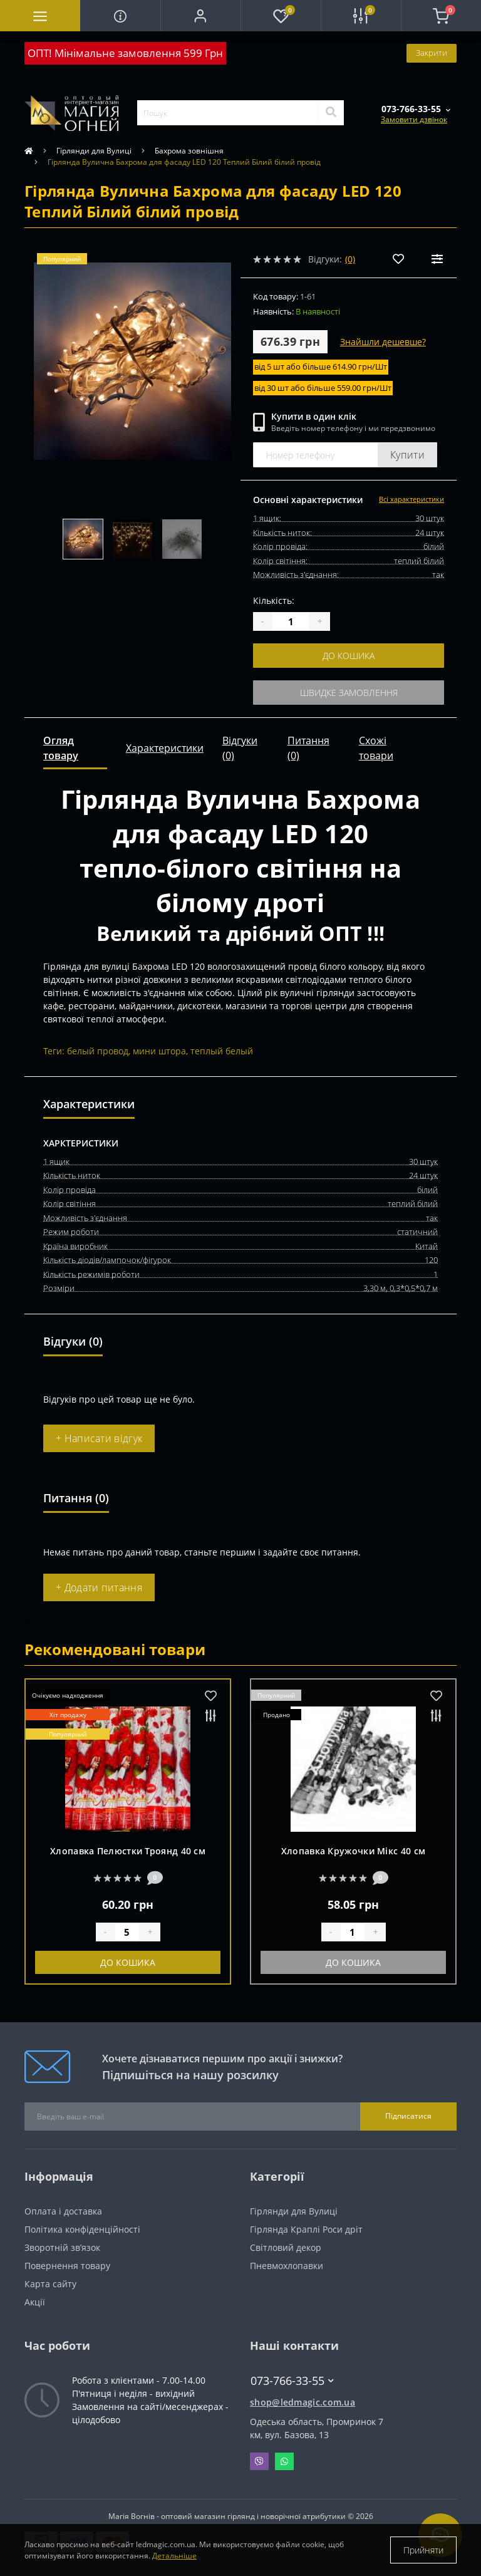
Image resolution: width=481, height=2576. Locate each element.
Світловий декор (285, 2247)
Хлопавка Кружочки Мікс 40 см (353, 1851)
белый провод (97, 1051)
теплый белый (221, 1051)
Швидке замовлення (349, 693)
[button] (200, 15)
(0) (350, 259)
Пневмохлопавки (286, 2266)
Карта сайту (50, 2284)
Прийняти (423, 2550)
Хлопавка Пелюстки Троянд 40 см (127, 1851)
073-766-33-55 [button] (292, 2381)
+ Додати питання (99, 1587)
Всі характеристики (411, 499)
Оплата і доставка (63, 2211)
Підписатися (408, 2116)
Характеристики (165, 748)
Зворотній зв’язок (62, 2247)
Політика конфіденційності (82, 2229)
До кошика (349, 656)
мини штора (159, 1051)
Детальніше (174, 2555)
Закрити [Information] (431, 52)
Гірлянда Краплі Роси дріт (306, 2229)
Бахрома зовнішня (189, 150)
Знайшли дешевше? (383, 342)
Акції (34, 2302)
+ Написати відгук (99, 1438)
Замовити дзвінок (414, 119)
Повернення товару (67, 2266)
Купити (407, 455)
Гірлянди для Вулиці (94, 150)
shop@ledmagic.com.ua (302, 2402)
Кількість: (273, 600)
